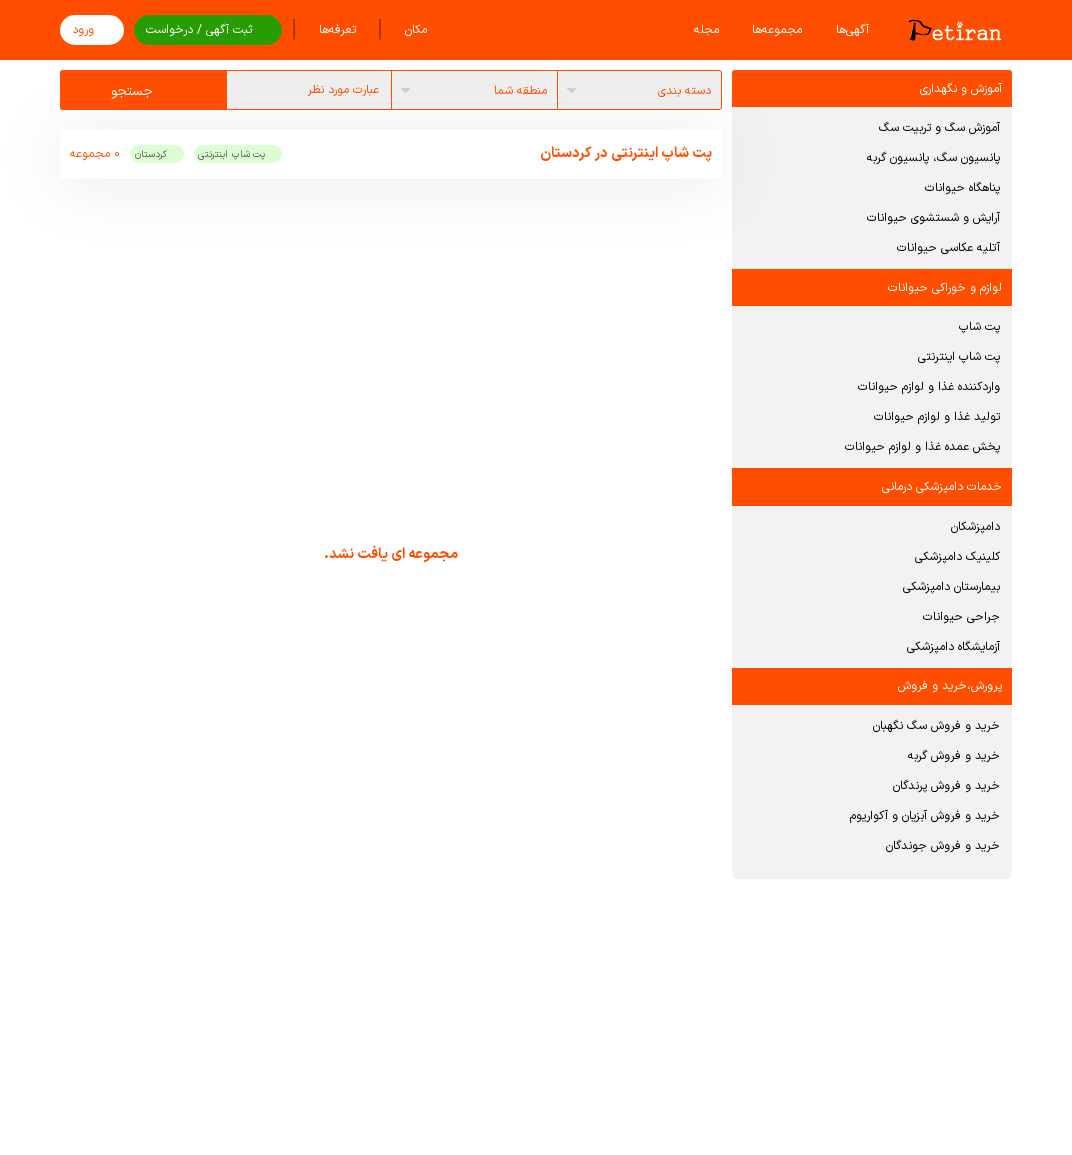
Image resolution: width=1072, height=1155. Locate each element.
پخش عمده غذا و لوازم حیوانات (922, 447)
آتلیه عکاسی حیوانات (948, 248)
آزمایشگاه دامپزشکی (953, 647)
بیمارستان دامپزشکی (951, 587)
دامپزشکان (975, 527)
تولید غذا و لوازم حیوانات (937, 417)
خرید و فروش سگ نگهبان (936, 726)
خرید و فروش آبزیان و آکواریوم (925, 816)
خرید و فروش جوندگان (943, 846)
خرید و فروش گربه (954, 756)
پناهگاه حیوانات (962, 188)
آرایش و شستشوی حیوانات (933, 218)
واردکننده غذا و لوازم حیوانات (929, 387)
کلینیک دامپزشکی (957, 557)
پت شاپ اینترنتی (959, 357)
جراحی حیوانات (961, 617)
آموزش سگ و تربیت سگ (939, 128)
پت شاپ (979, 327)
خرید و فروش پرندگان (946, 786)
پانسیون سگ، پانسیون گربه (933, 158)
